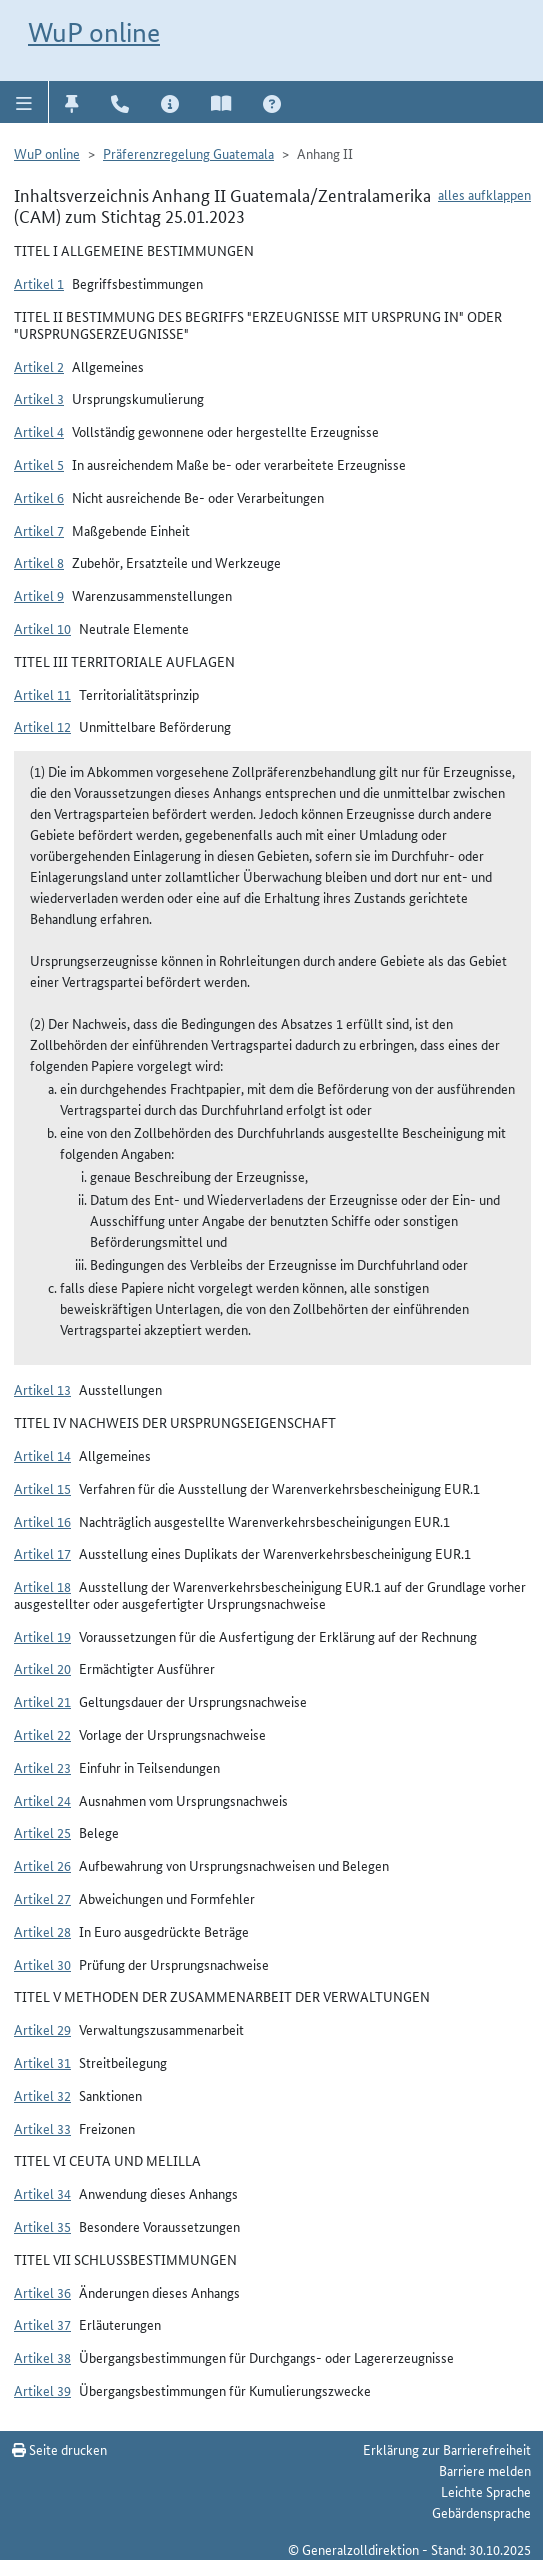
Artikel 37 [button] (42, 2324)
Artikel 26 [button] (42, 1865)
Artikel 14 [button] (42, 1455)
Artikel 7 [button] (39, 530)
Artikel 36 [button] (42, 2292)
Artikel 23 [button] (42, 1767)
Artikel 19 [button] (42, 1636)
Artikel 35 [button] (42, 2226)
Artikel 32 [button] (42, 2095)
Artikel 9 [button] (39, 595)
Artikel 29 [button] (42, 2029)
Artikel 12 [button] (42, 726)
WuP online (94, 32)
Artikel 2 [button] (39, 366)
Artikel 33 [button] (42, 2128)
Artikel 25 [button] (42, 1832)
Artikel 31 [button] (42, 2062)
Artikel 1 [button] (39, 283)
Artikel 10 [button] (42, 628)
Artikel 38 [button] (42, 2357)
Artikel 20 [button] (42, 1668)
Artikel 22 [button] (42, 1734)
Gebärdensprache (481, 2512)
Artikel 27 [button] (42, 1898)
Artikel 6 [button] (39, 497)
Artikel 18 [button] (42, 1586)
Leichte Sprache (486, 2491)
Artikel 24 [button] (42, 1800)
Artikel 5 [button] (39, 464)
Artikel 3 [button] (39, 398)
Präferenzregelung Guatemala (188, 153)
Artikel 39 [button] (42, 2390)
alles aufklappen (484, 194)
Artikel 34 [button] (42, 2193)
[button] (24, 102)
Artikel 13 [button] (42, 1389)
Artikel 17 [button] (42, 1553)
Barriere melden (485, 2470)
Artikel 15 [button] (42, 1488)
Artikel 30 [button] (42, 1964)
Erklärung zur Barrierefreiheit (447, 2449)
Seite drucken (59, 2449)
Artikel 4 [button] (39, 431)
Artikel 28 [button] (42, 1931)
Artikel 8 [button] (39, 562)
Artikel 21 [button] (42, 1701)
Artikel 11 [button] (42, 694)
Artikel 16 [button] (42, 1521)
